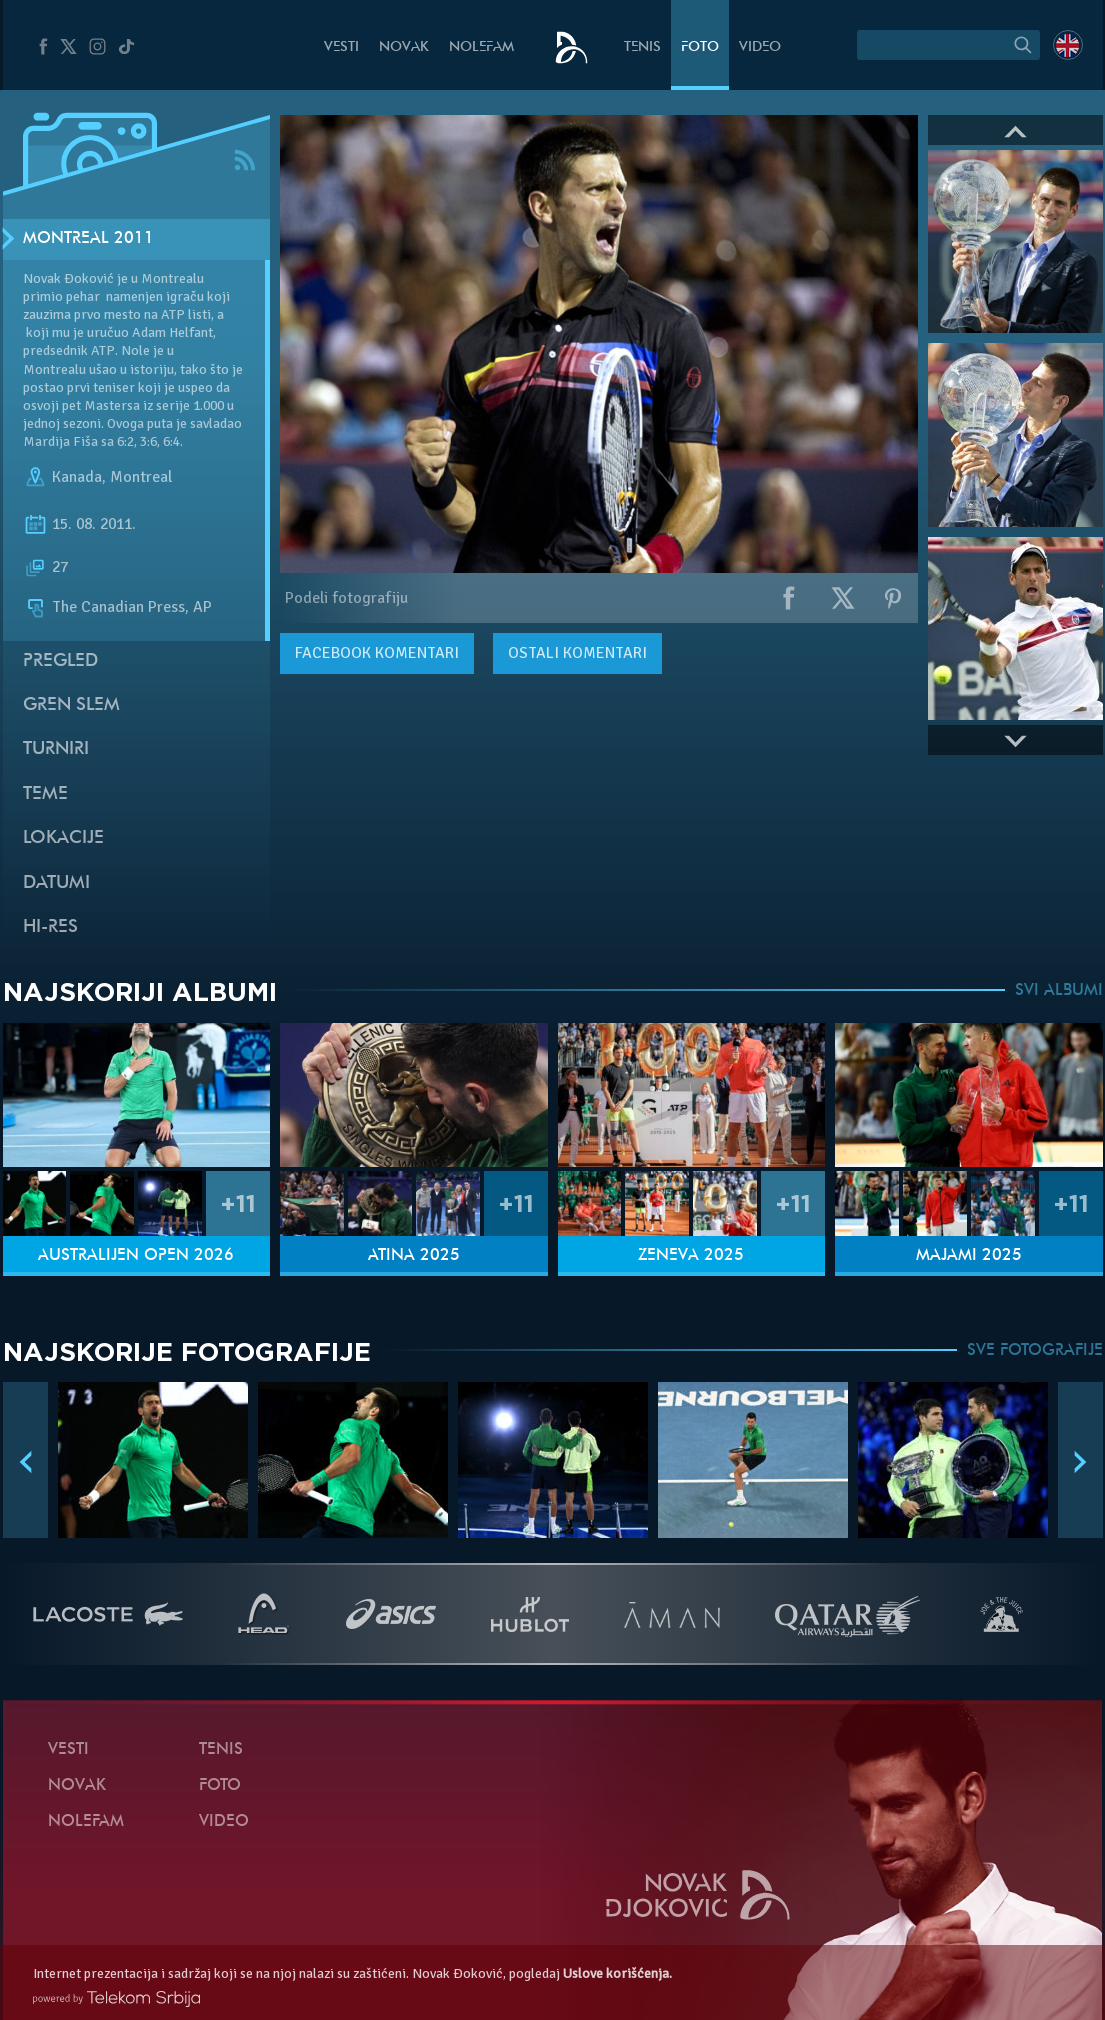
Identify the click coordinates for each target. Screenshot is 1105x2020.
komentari (377, 653)
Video (760, 47)
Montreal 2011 (88, 239)
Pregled (60, 661)
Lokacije (63, 838)
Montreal (141, 477)
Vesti (341, 47)
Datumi (56, 883)
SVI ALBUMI (1059, 991)
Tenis (642, 47)
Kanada (77, 477)
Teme (45, 794)
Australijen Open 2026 (136, 1256)
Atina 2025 (414, 1256)
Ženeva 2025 (691, 1256)
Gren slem (71, 705)
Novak (404, 47)
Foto (700, 47)
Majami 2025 (969, 1256)
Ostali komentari (577, 653)
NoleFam (481, 47)
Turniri (56, 749)
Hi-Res (50, 927)
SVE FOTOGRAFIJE (1035, 1351)
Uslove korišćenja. (617, 1973)
